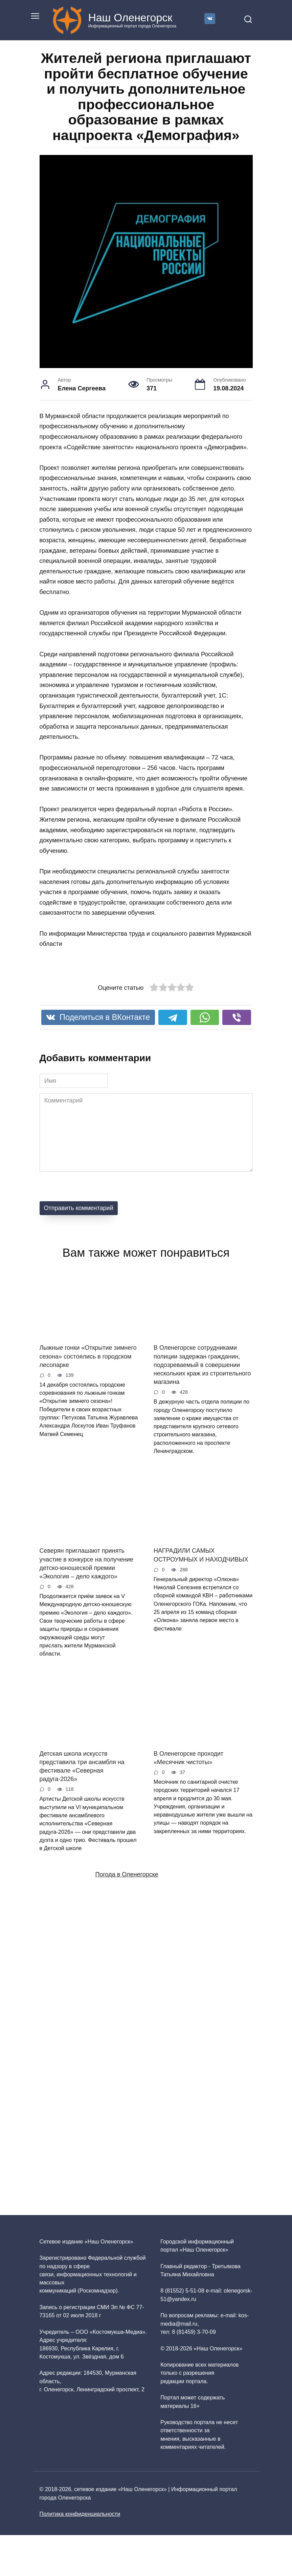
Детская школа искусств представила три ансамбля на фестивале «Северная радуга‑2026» (82, 1766)
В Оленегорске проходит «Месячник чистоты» (188, 1757)
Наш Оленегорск (130, 18)
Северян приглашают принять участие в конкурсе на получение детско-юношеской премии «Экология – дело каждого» (86, 1563)
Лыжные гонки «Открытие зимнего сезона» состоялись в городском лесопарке (88, 1356)
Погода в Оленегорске (126, 1874)
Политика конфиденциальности (80, 2514)
